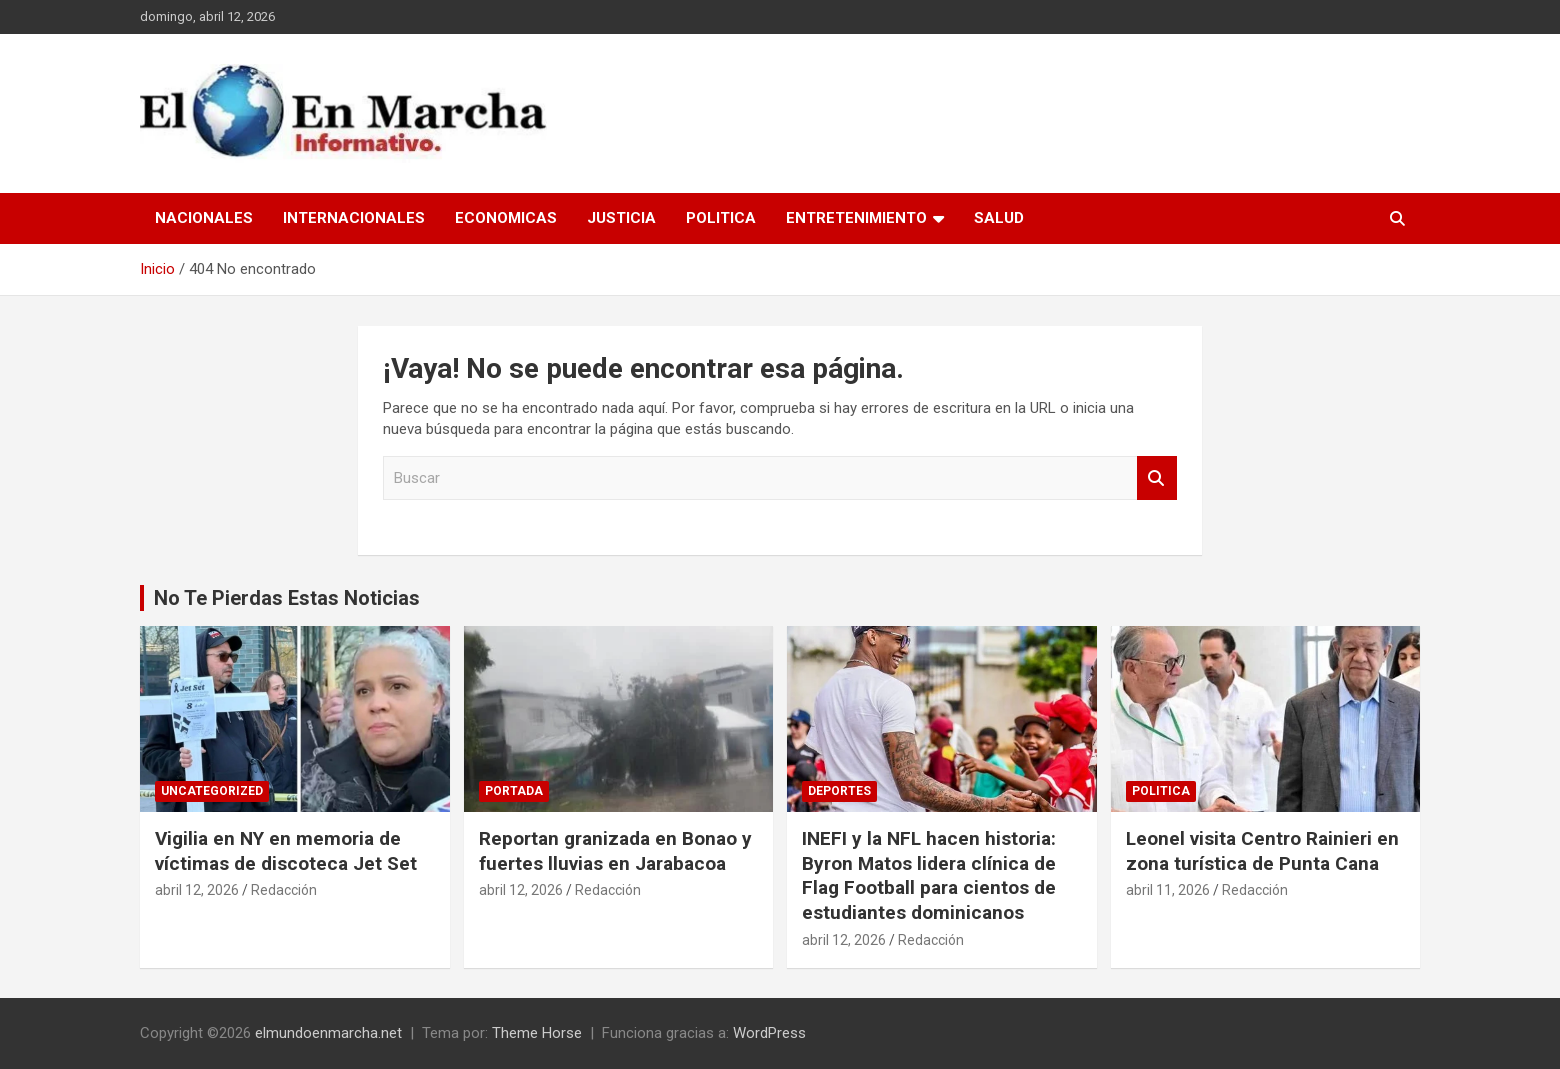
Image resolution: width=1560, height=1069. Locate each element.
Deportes (839, 791)
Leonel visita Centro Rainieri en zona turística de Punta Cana (1262, 851)
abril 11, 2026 (1168, 890)
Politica (721, 218)
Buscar (1157, 478)
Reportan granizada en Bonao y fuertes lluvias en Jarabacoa (615, 851)
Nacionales (204, 218)
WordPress (769, 1033)
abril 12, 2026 (197, 890)
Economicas (506, 218)
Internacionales (354, 218)
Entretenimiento (856, 218)
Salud (999, 218)
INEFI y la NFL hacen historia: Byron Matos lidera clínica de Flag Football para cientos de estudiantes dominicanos (929, 875)
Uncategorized (212, 791)
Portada (514, 791)
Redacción (284, 890)
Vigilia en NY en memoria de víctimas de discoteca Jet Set (286, 851)
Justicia (621, 218)
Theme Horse (537, 1033)
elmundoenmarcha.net (328, 1033)
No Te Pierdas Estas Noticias (287, 598)
